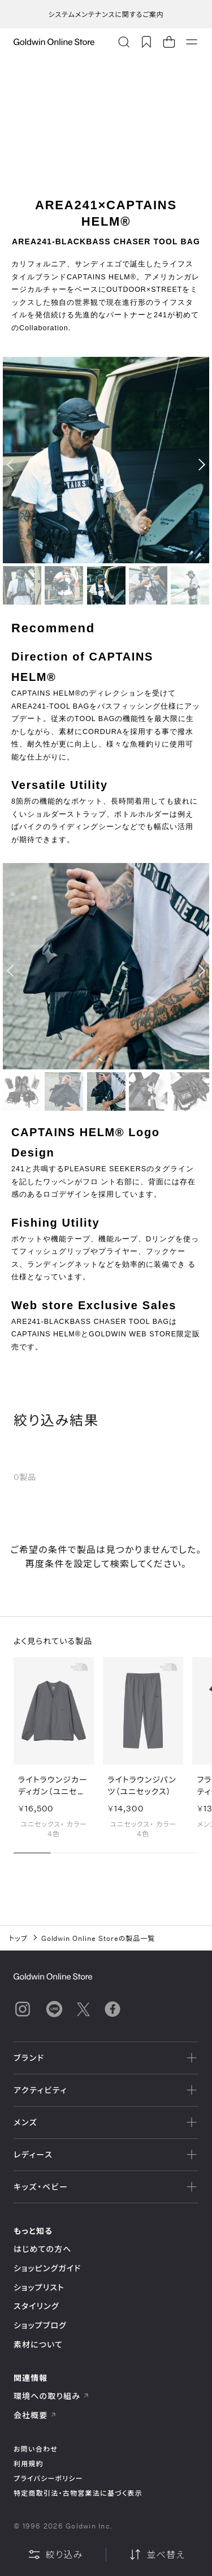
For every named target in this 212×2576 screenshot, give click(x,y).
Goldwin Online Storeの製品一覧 (98, 1938)
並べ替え (156, 2554)
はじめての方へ (43, 2248)
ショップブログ (40, 2325)
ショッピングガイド (47, 2268)
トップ (18, 1938)
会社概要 (35, 2415)
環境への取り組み (51, 2396)
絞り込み (55, 2554)
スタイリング (36, 2306)
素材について (38, 2344)
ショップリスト (39, 2287)
